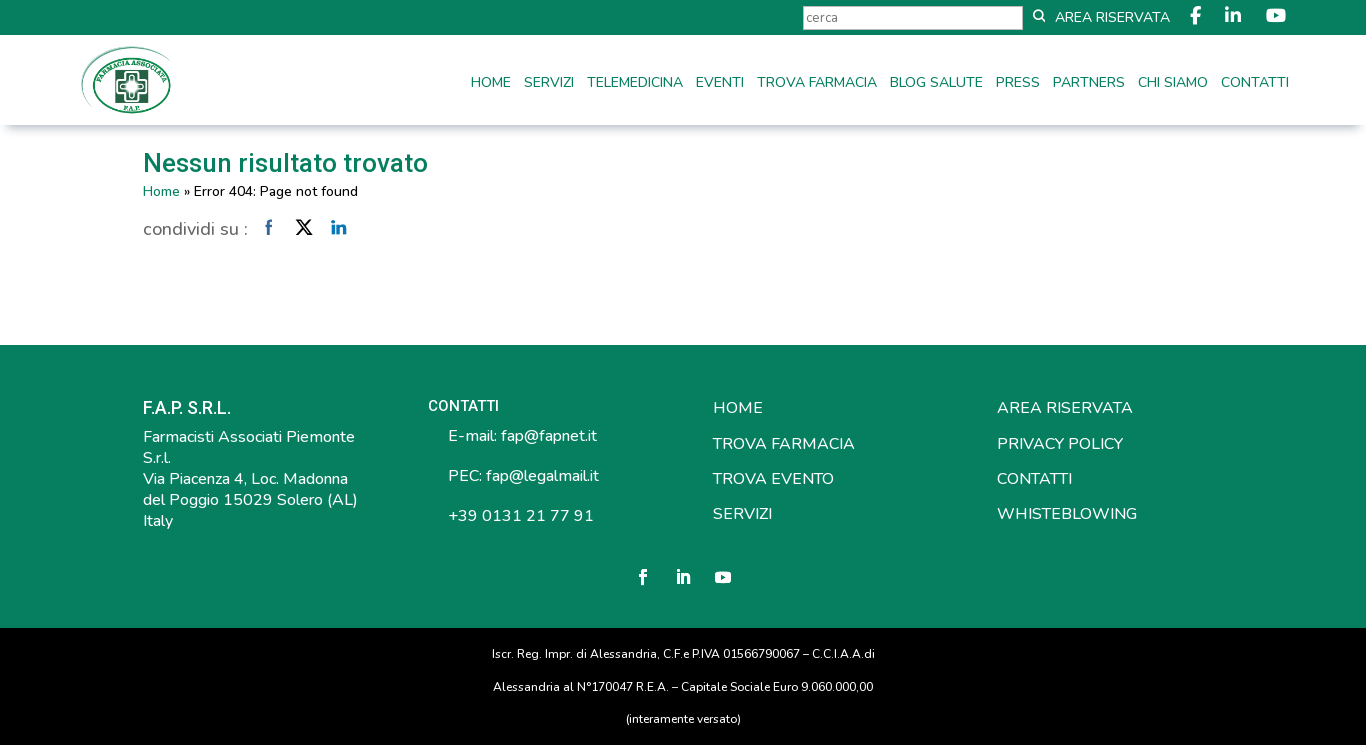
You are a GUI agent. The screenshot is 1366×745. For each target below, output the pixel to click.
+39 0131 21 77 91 (519, 516)
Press (1018, 84)
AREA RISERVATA (1065, 408)
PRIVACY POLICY (1060, 444)
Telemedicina (635, 84)
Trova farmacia (817, 84)
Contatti (1255, 84)
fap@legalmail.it (542, 476)
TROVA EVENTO (773, 479)
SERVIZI (742, 514)
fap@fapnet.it (549, 436)
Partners (1089, 84)
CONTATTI (1034, 479)
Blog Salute (936, 84)
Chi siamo (1173, 84)
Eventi (720, 84)
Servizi (549, 84)
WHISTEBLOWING (1067, 514)
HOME (738, 408)
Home (491, 84)
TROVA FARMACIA (784, 444)
